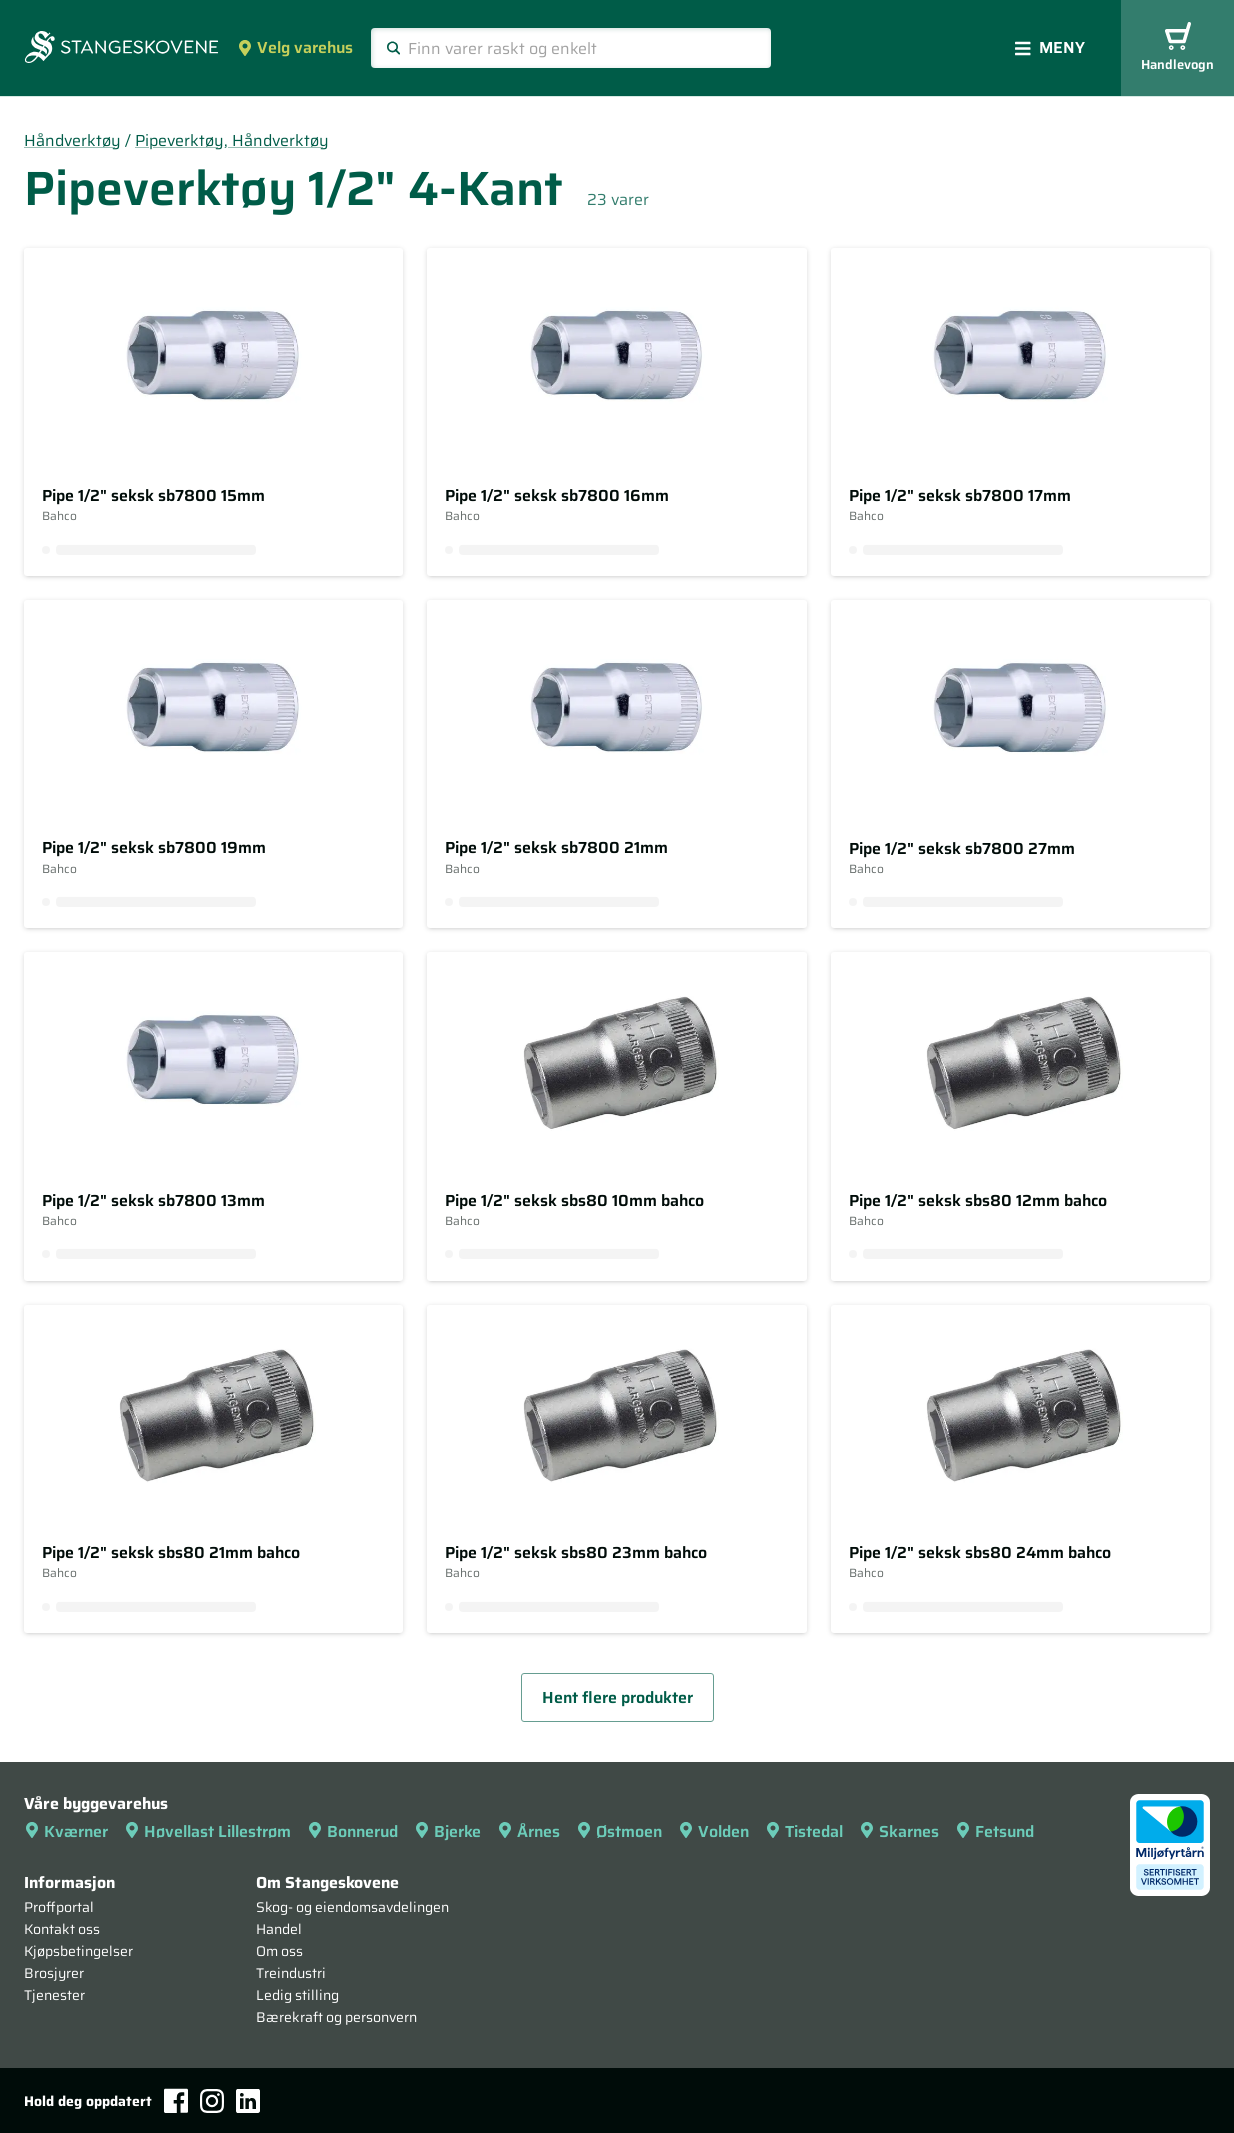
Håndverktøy (72, 140)
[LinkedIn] (248, 2101)
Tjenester (54, 1995)
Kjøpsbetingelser (78, 1951)
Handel (279, 1929)
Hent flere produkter (617, 1697)
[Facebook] (176, 2100)
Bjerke (447, 1831)
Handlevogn (1177, 48)
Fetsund (994, 1831)
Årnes (528, 1831)
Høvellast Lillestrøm (207, 1831)
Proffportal (59, 1907)
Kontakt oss (62, 1929)
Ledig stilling (297, 1995)
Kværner (66, 1831)
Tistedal (804, 1831)
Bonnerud (352, 1831)
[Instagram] (212, 2101)
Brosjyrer (54, 1973)
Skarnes (899, 1831)
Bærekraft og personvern (336, 2017)
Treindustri (291, 1973)
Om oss (279, 1951)
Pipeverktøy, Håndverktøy (232, 140)
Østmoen (619, 1831)
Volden (713, 1831)
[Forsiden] (121, 49)
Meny (1050, 47)
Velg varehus (295, 47)
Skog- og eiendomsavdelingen (352, 1907)
